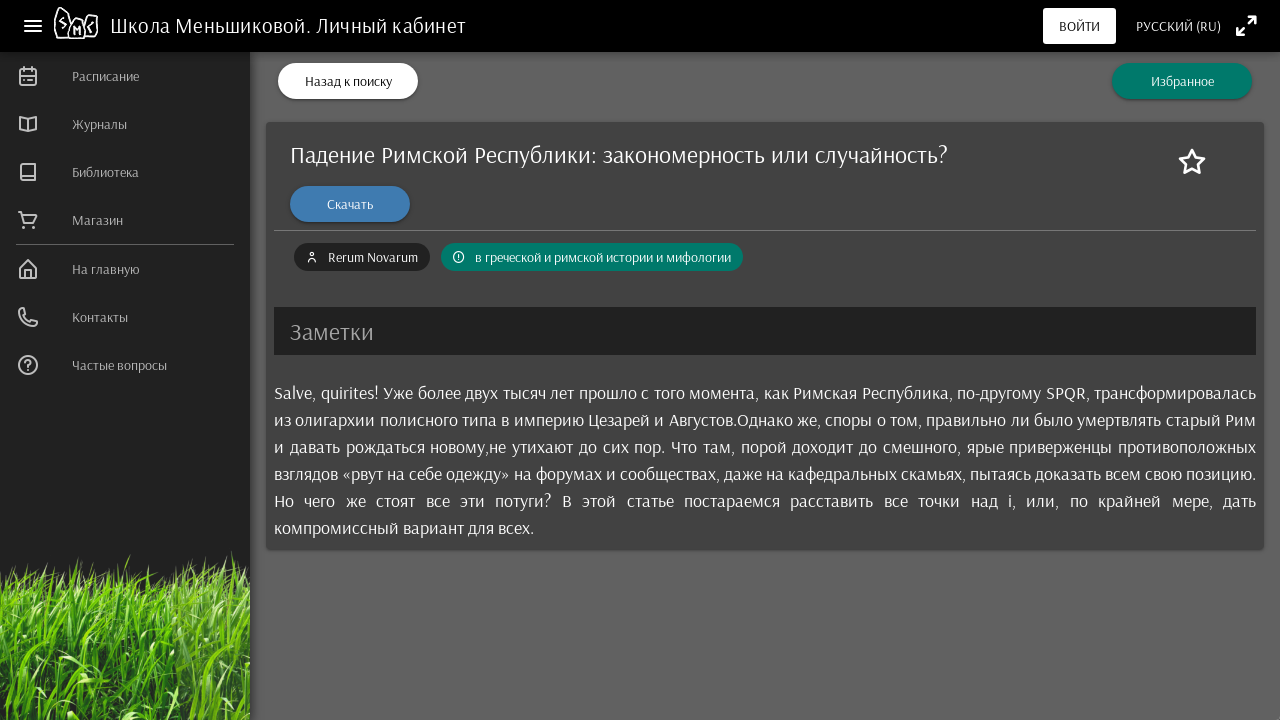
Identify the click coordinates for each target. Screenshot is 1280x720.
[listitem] (125, 76)
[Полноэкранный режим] (1246, 25)
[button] (765, 331)
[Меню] (33, 26)
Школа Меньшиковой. (213, 25)
